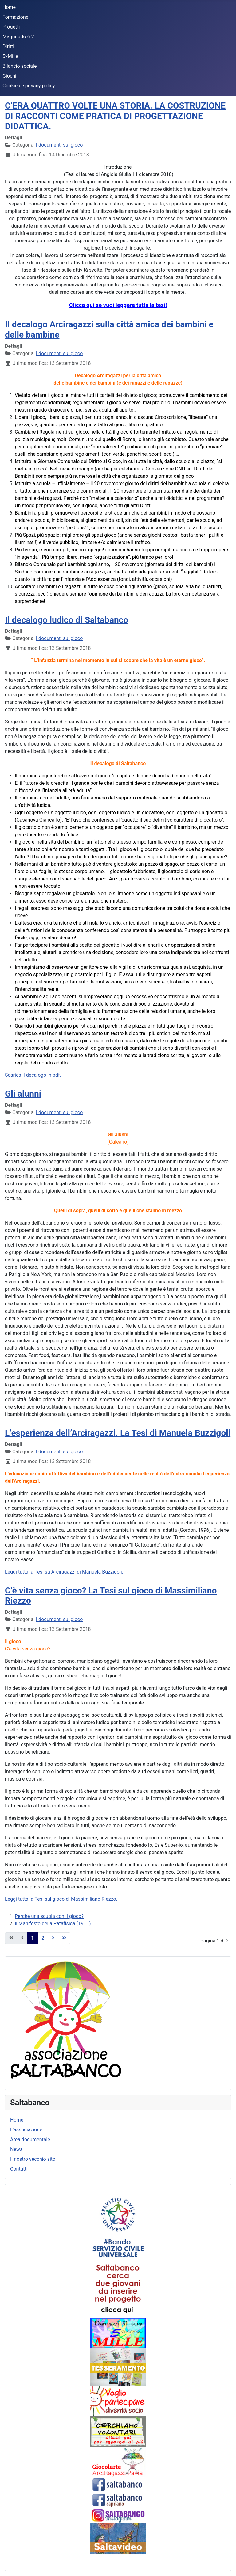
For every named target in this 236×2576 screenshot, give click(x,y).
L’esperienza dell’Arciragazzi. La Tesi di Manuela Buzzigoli (117, 1433)
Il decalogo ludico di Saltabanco (66, 620)
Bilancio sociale (19, 66)
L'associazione (26, 2130)
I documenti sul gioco (59, 145)
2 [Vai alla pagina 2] (42, 1938)
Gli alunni (23, 1094)
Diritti (8, 46)
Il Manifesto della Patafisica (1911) (53, 1923)
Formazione (15, 17)
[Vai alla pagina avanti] (53, 1938)
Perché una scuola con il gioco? (49, 1916)
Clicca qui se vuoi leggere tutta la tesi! (118, 305)
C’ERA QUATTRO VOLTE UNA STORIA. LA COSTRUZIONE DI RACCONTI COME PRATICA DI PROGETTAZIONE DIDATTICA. (115, 116)
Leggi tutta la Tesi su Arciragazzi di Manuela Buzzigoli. (64, 1572)
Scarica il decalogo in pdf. (33, 1075)
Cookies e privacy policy (28, 86)
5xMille (10, 56)
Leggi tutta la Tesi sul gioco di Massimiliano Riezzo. (61, 1899)
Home (9, 7)
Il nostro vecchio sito (32, 2159)
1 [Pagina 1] (32, 1938)
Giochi (9, 76)
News (16, 2149)
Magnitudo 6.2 (18, 37)
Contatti (19, 2169)
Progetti (11, 27)
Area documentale (30, 2139)
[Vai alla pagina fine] (64, 1938)
